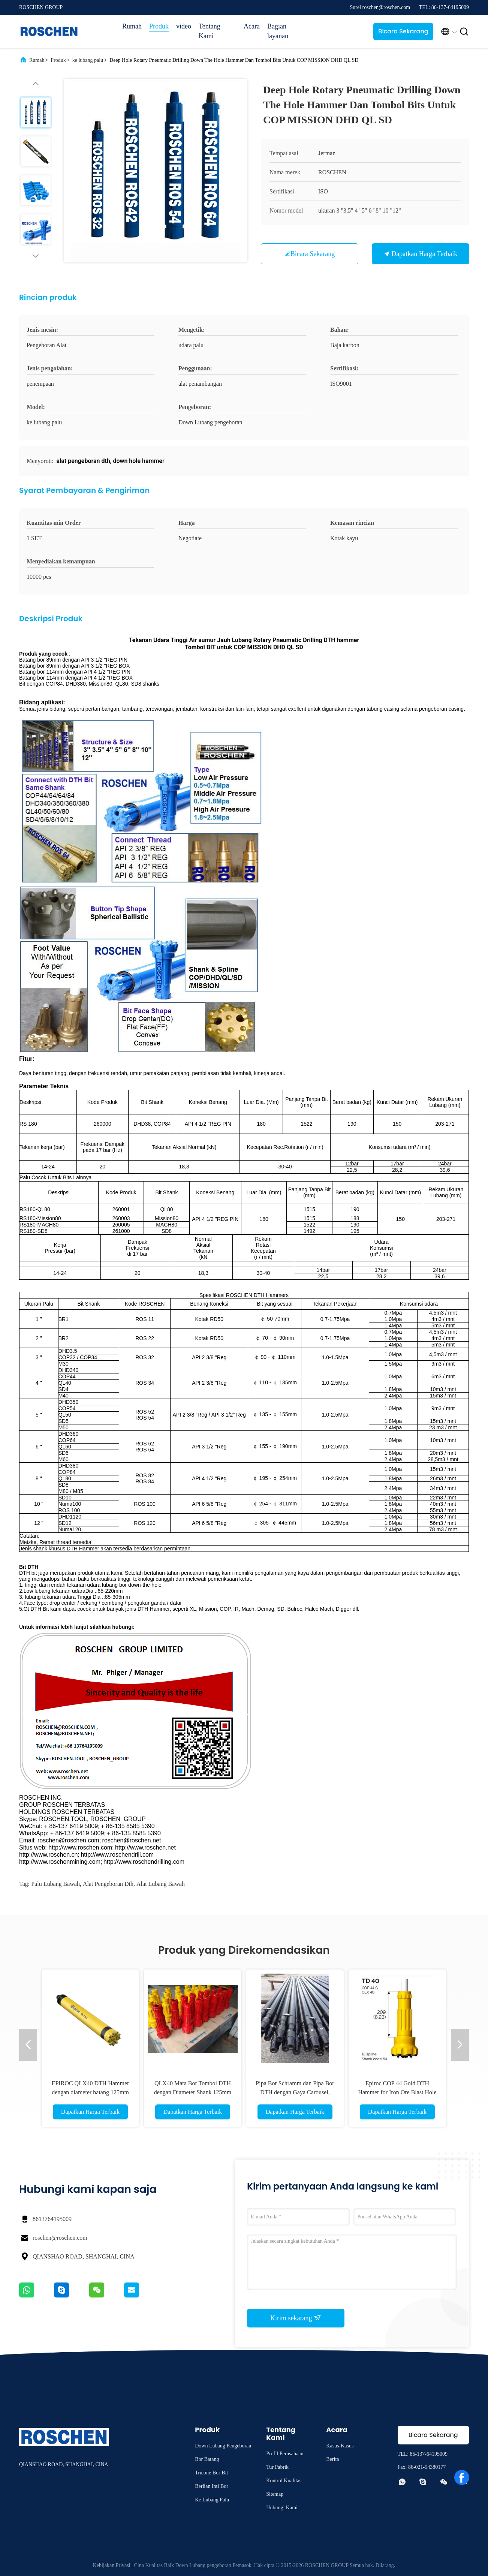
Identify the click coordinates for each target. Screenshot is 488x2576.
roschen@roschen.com (60, 2238)
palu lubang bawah (55, 1884)
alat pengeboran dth (108, 1884)
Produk (159, 26)
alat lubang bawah (160, 1884)
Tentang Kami (209, 31)
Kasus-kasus (339, 2446)
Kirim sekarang (295, 2318)
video (183, 26)
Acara (252, 26)
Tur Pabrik (277, 2467)
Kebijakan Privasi (111, 2565)
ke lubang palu (87, 60)
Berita (332, 2459)
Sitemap (274, 2494)
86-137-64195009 (429, 2454)
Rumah (132, 26)
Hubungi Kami (282, 2507)
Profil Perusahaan (284, 2453)
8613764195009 (52, 2219)
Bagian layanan (277, 31)
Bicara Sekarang (403, 31)
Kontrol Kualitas (283, 2480)
